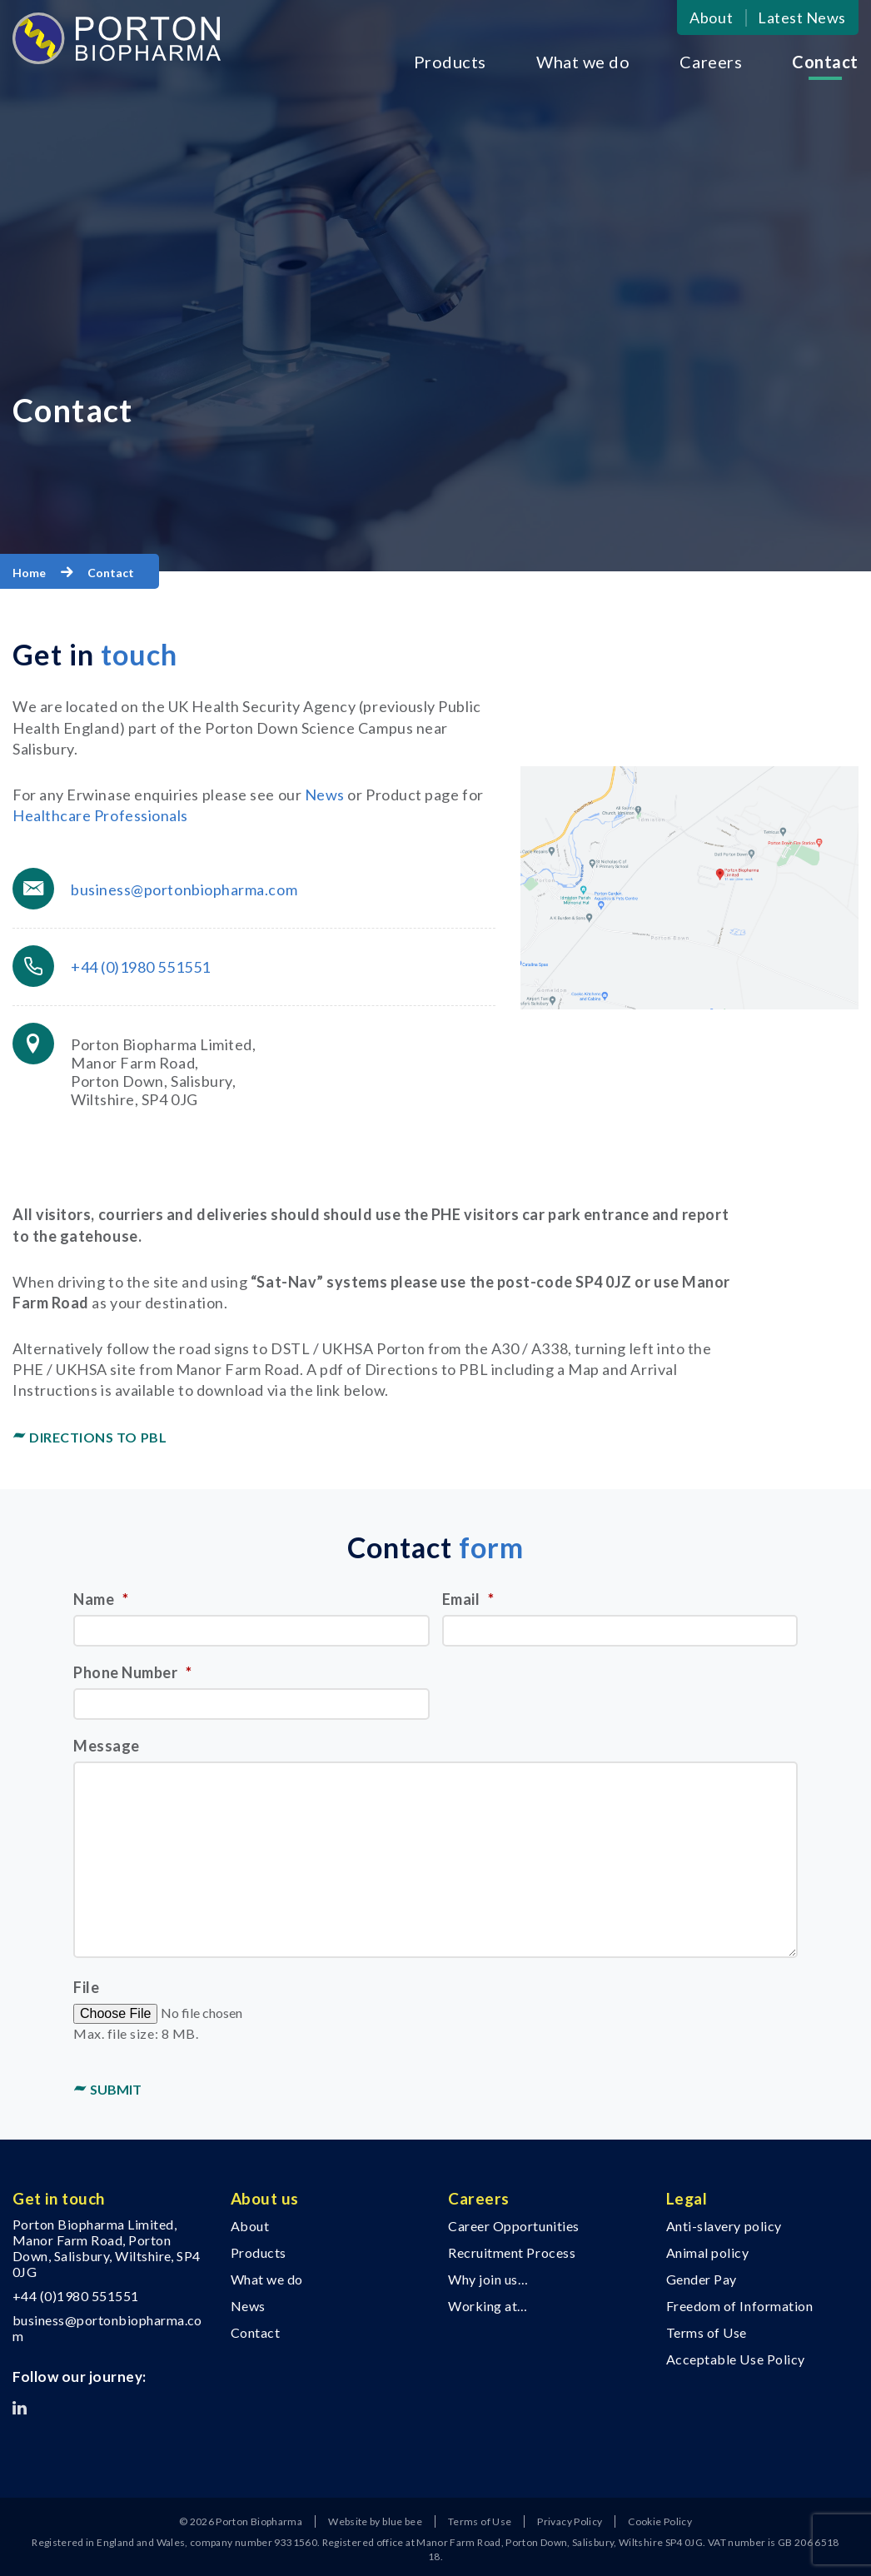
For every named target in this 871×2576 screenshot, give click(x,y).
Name (101, 1599)
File (86, 1987)
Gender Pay (701, 2279)
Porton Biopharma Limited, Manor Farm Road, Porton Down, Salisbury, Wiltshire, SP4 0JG (106, 2248)
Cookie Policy (660, 2521)
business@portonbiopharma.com (184, 889)
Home (29, 573)
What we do (583, 62)
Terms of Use (706, 2332)
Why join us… (488, 2279)
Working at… (488, 2306)
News (325, 794)
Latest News (802, 17)
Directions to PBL (98, 1437)
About (711, 17)
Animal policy (707, 2252)
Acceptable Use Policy (735, 2359)
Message (106, 1745)
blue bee (402, 2521)
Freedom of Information (740, 2306)
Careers (710, 62)
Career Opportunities (514, 2226)
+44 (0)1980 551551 (141, 967)
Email (468, 1599)
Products (450, 62)
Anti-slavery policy (724, 2226)
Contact (825, 62)
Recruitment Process (511, 2252)
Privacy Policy (569, 2521)
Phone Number (132, 1672)
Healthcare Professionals (100, 815)
